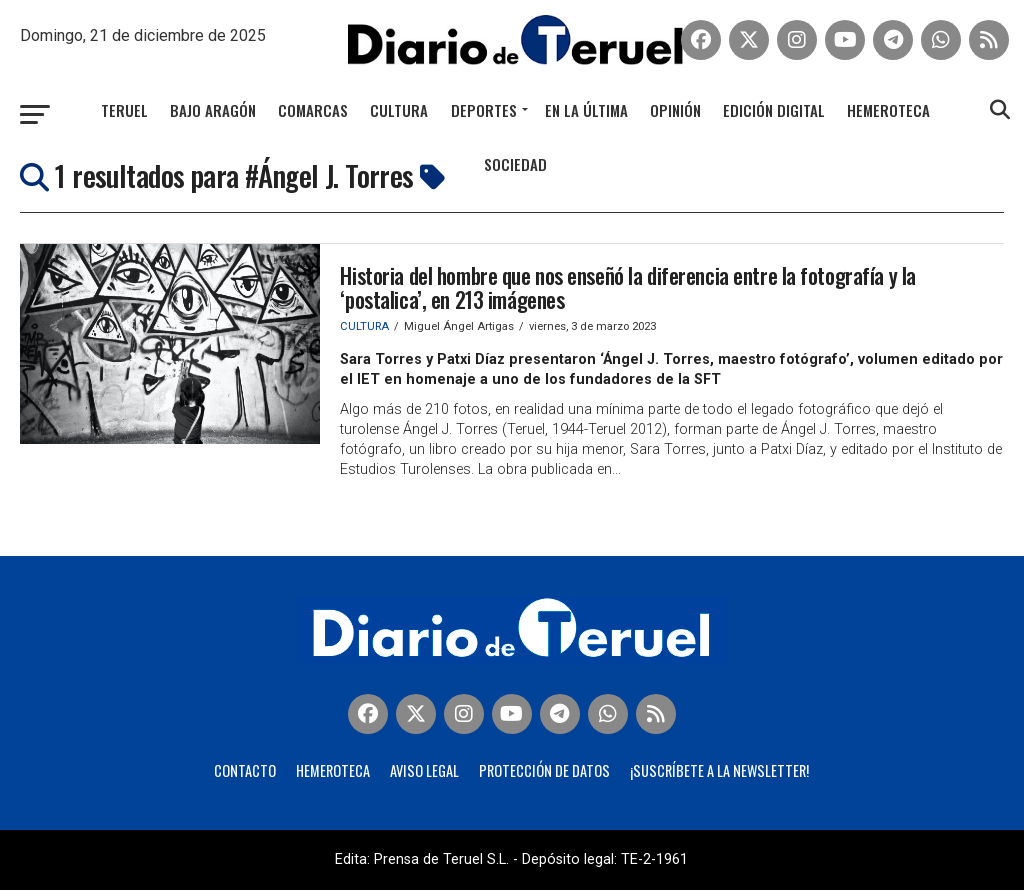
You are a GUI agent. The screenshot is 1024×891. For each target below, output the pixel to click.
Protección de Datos (544, 771)
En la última (586, 110)
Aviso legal (424, 771)
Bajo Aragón (213, 110)
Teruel (124, 110)
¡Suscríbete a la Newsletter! (719, 771)
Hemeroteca (888, 110)
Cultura (399, 110)
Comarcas (313, 110)
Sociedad (515, 164)
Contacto (245, 771)
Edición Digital (774, 110)
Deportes (484, 110)
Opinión (675, 110)
